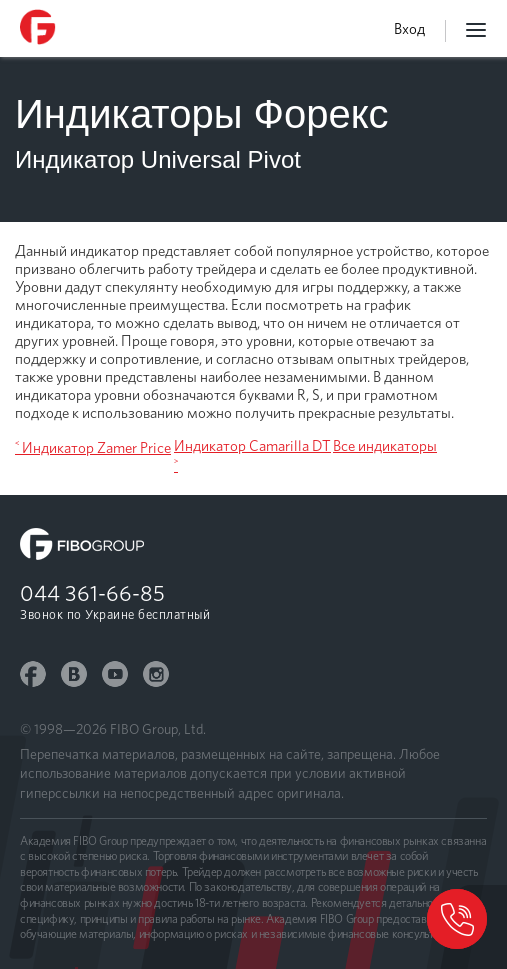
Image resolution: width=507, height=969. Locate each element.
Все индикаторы (385, 446)
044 (92, 593)
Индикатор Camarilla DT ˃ (252, 456)
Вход (409, 29)
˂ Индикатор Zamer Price (93, 448)
